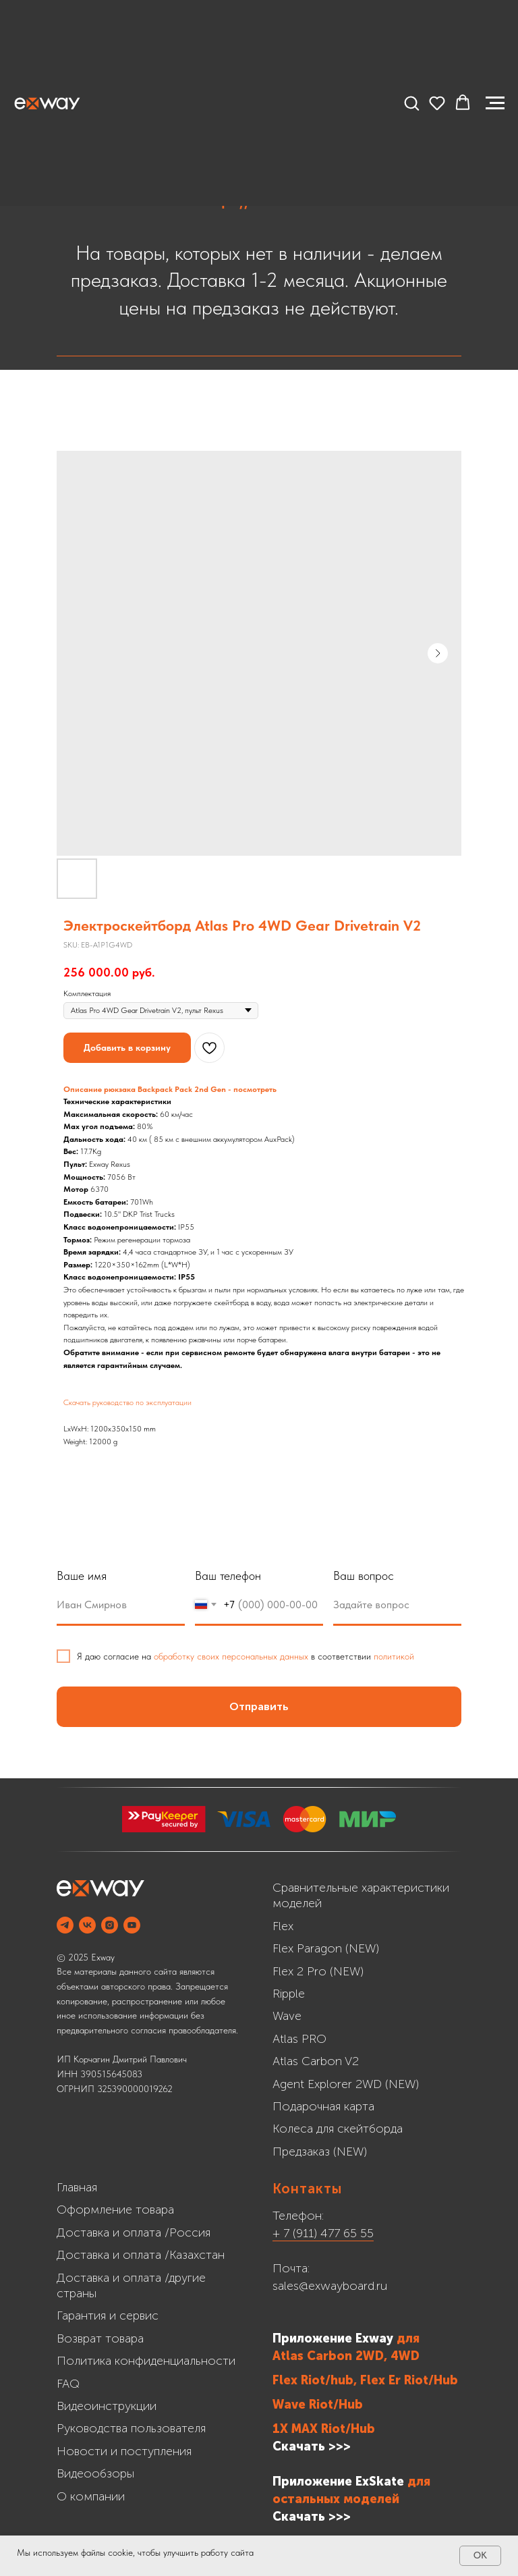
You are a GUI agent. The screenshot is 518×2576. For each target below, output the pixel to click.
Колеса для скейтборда (337, 2128)
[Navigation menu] (495, 103)
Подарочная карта (323, 2106)
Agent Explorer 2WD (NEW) (345, 2084)
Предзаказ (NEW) (319, 2151)
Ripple (288, 1993)
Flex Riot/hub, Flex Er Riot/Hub (365, 2380)
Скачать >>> (311, 2446)
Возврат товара (100, 2338)
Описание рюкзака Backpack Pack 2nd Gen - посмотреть (170, 1089)
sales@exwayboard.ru (329, 2285)
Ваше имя (82, 1575)
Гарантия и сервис (108, 2315)
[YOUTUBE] (131, 1925)
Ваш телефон (228, 1575)
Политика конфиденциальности (146, 2360)
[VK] (87, 1925)
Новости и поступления (124, 2451)
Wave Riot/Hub (317, 2404)
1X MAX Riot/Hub (323, 2428)
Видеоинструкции (106, 2406)
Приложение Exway (334, 2338)
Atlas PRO (299, 2038)
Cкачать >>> (311, 2516)
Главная (77, 2187)
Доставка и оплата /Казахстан (141, 2254)
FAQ (68, 2383)
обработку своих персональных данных (231, 1656)
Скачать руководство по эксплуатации (127, 1402)
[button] (411, 102)
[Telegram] (65, 1925)
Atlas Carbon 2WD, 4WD (346, 2356)
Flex (282, 1926)
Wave (286, 2015)
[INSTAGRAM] (109, 1925)
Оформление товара (115, 2209)
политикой (394, 1656)
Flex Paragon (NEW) (325, 1948)
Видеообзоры (95, 2473)
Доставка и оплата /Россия (133, 2232)
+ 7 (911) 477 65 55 (323, 2233)
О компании (91, 2496)
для (408, 2338)
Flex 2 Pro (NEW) (318, 1971)
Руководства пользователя (131, 2428)
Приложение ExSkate (338, 2481)
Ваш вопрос (363, 1575)
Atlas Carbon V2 (315, 2061)
